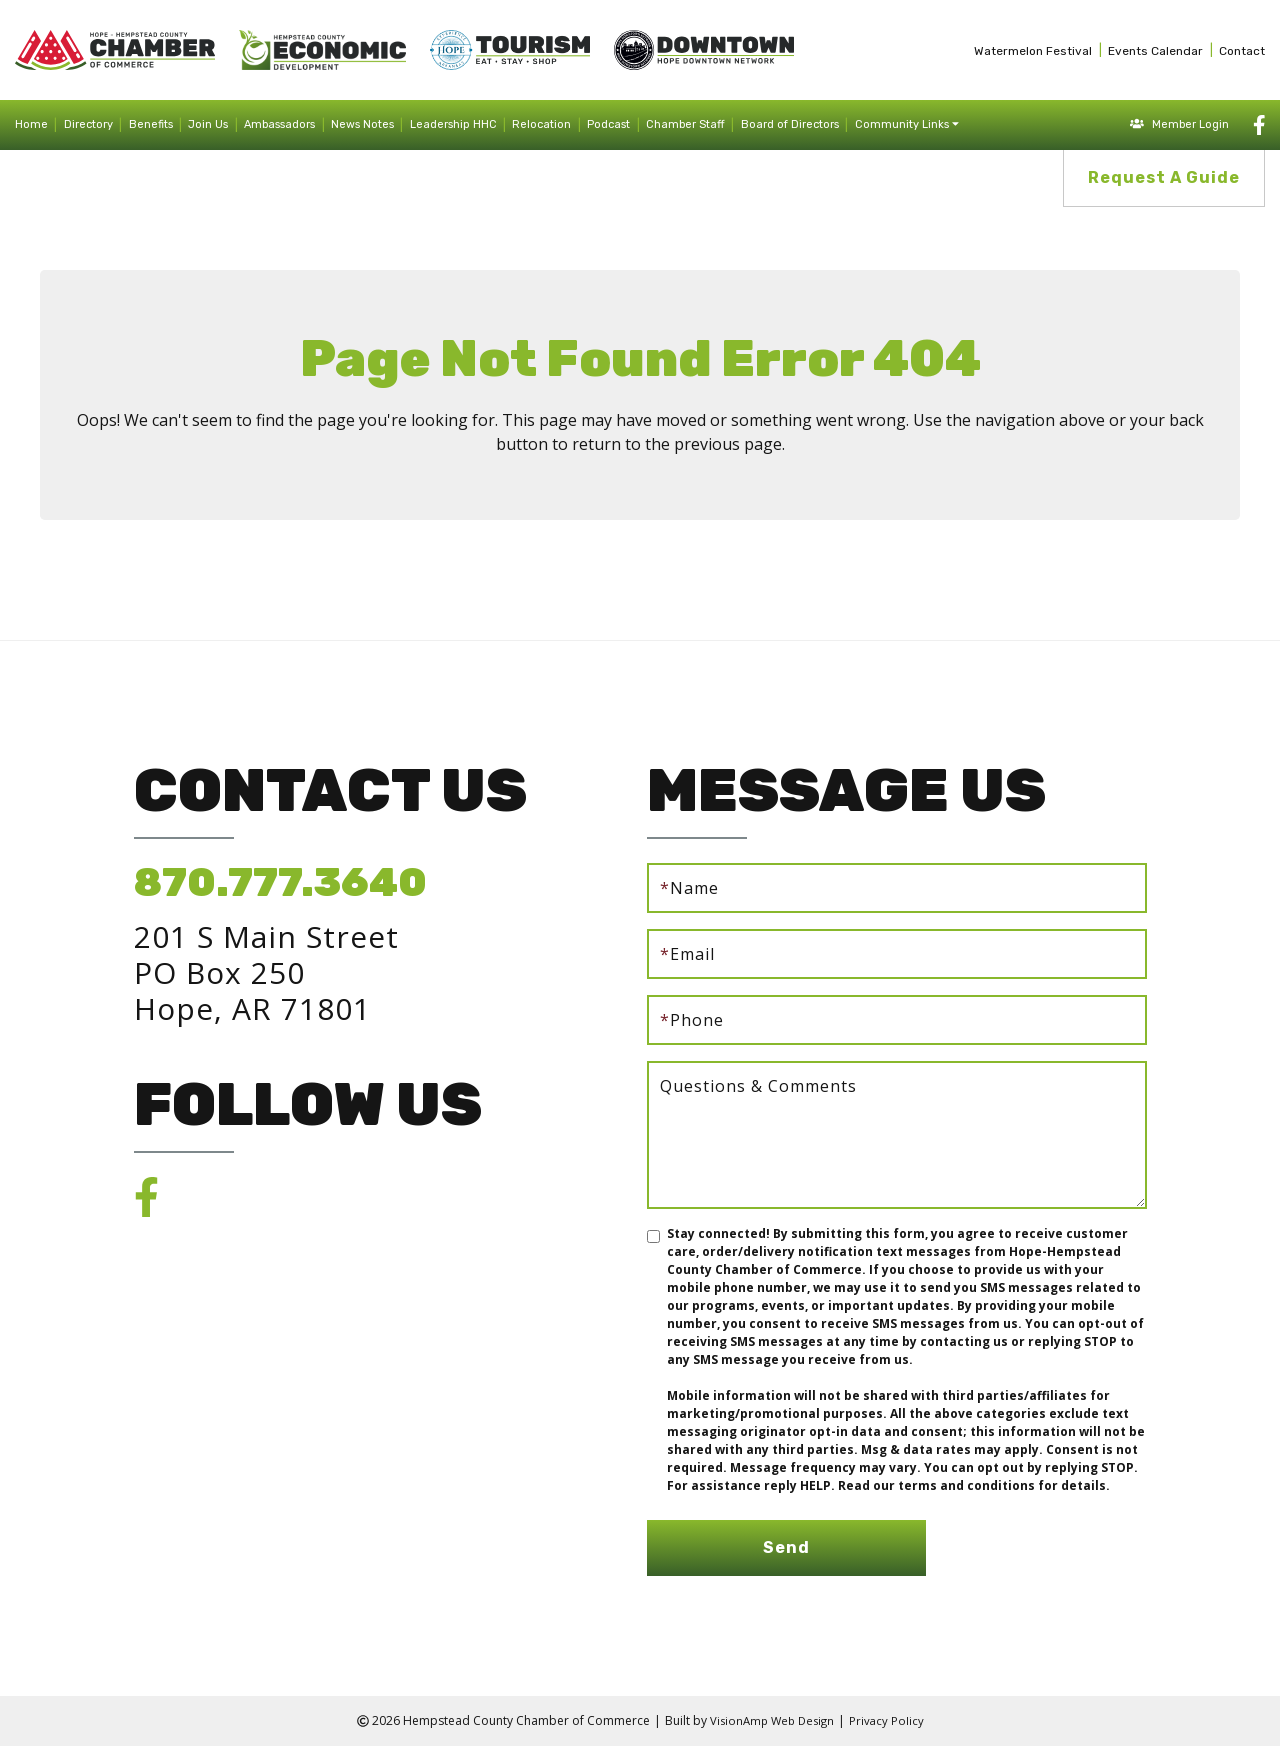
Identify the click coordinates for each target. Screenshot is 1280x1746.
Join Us (208, 124)
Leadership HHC (453, 124)
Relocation (541, 124)
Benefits (151, 124)
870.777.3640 (280, 882)
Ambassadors (279, 124)
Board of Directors (790, 124)
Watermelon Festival (1033, 51)
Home (31, 124)
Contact (1242, 51)
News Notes (362, 124)
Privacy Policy (890, 1720)
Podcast (608, 124)
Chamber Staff (685, 124)
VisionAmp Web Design (771, 1720)
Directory (88, 124)
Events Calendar (1155, 51)
